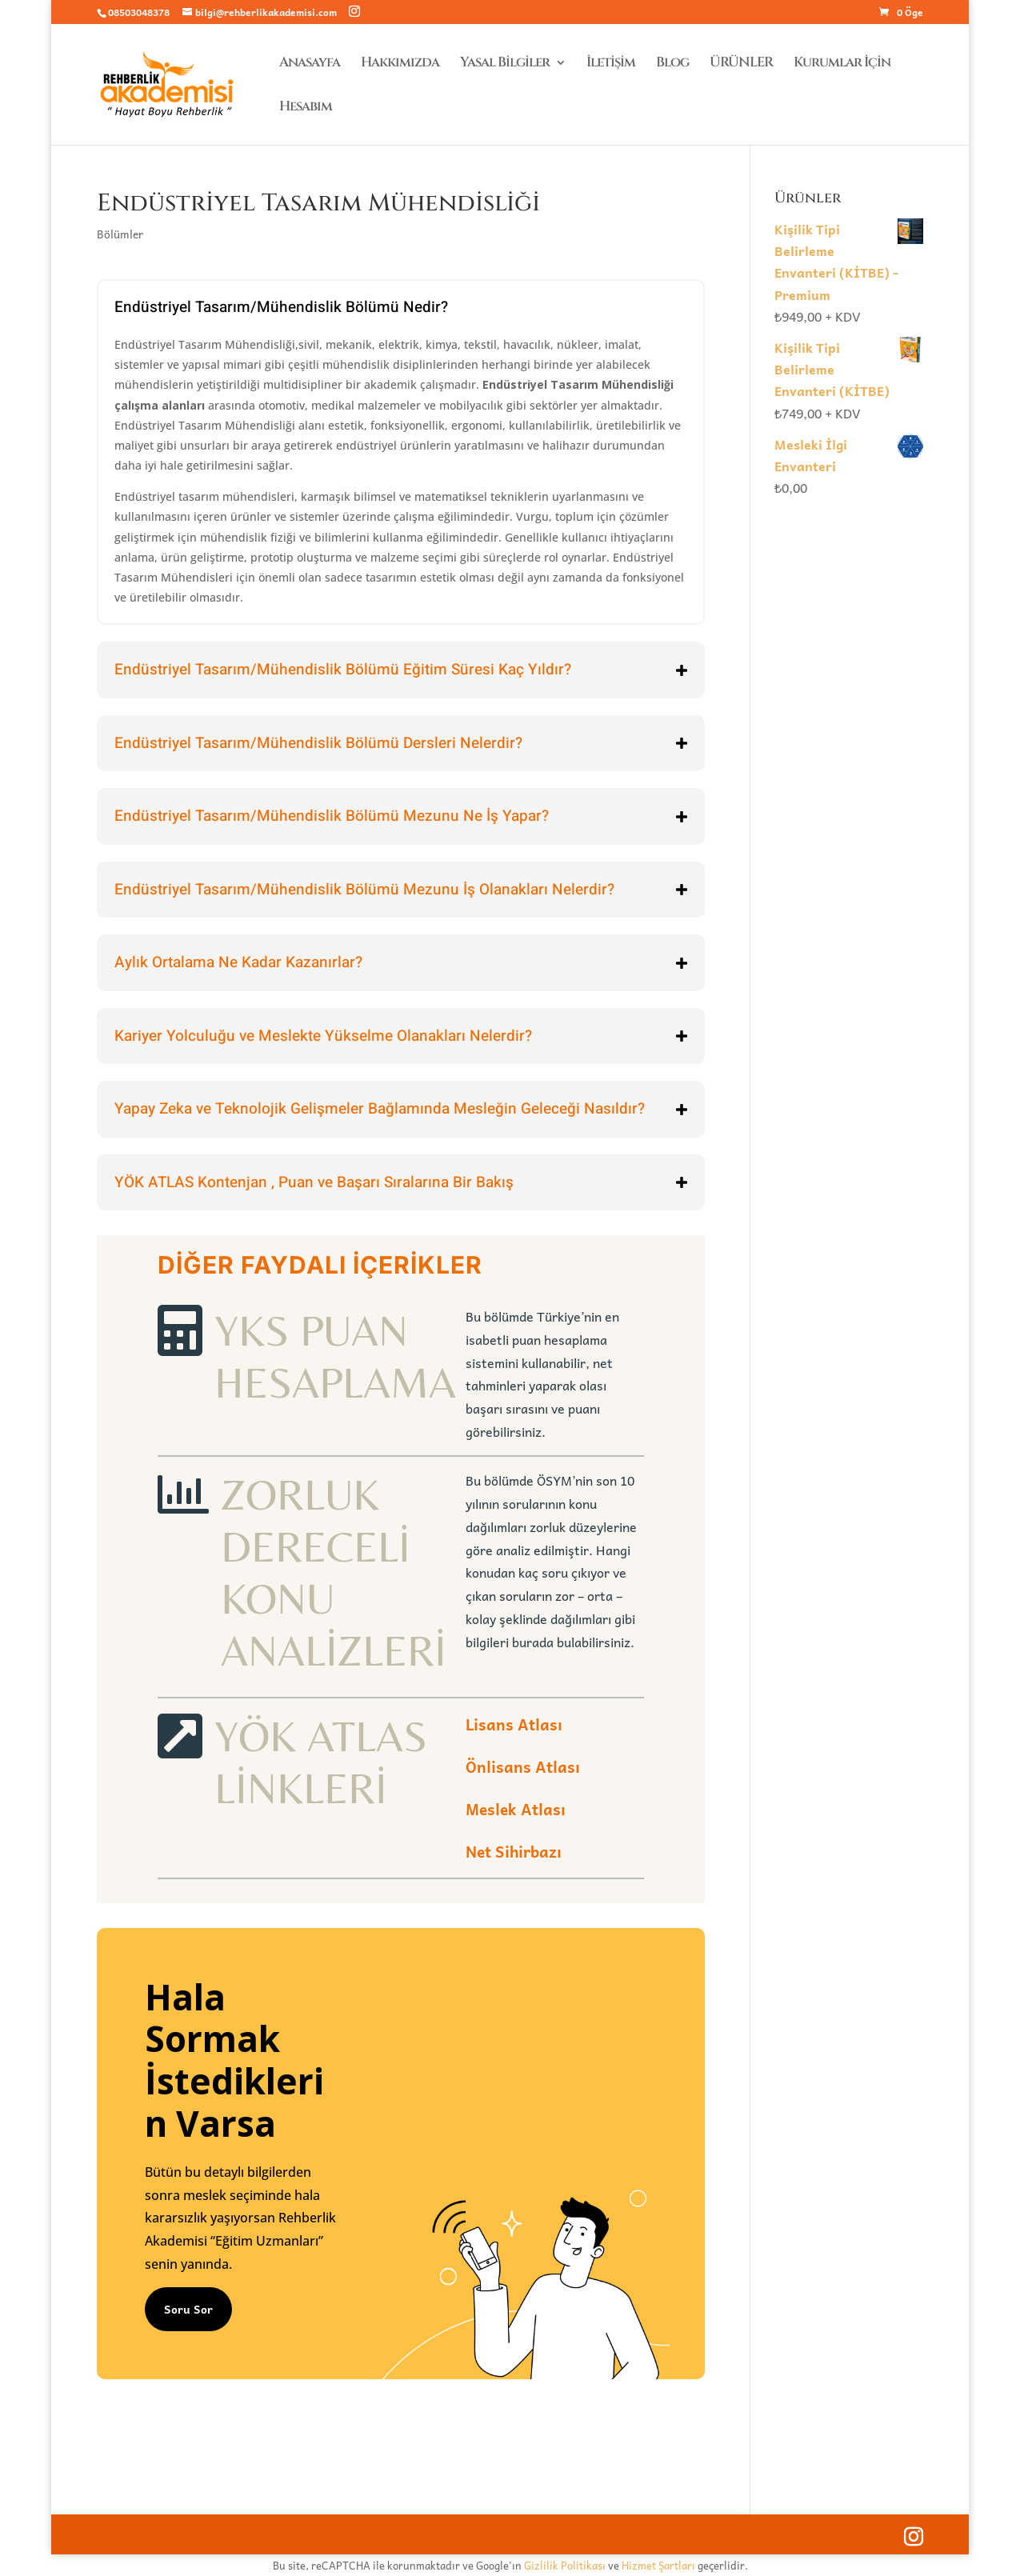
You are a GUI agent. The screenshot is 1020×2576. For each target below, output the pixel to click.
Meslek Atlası (516, 1809)
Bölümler (120, 233)
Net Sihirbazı (514, 1851)
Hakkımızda (400, 64)
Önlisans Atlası (523, 1766)
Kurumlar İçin (842, 64)
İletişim (610, 64)
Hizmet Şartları (658, 2565)
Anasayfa (309, 64)
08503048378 (139, 12)
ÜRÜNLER (741, 64)
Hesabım (305, 108)
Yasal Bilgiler (505, 64)
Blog (672, 64)
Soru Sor (188, 2309)
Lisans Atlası (514, 1724)
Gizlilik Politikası (565, 2565)
